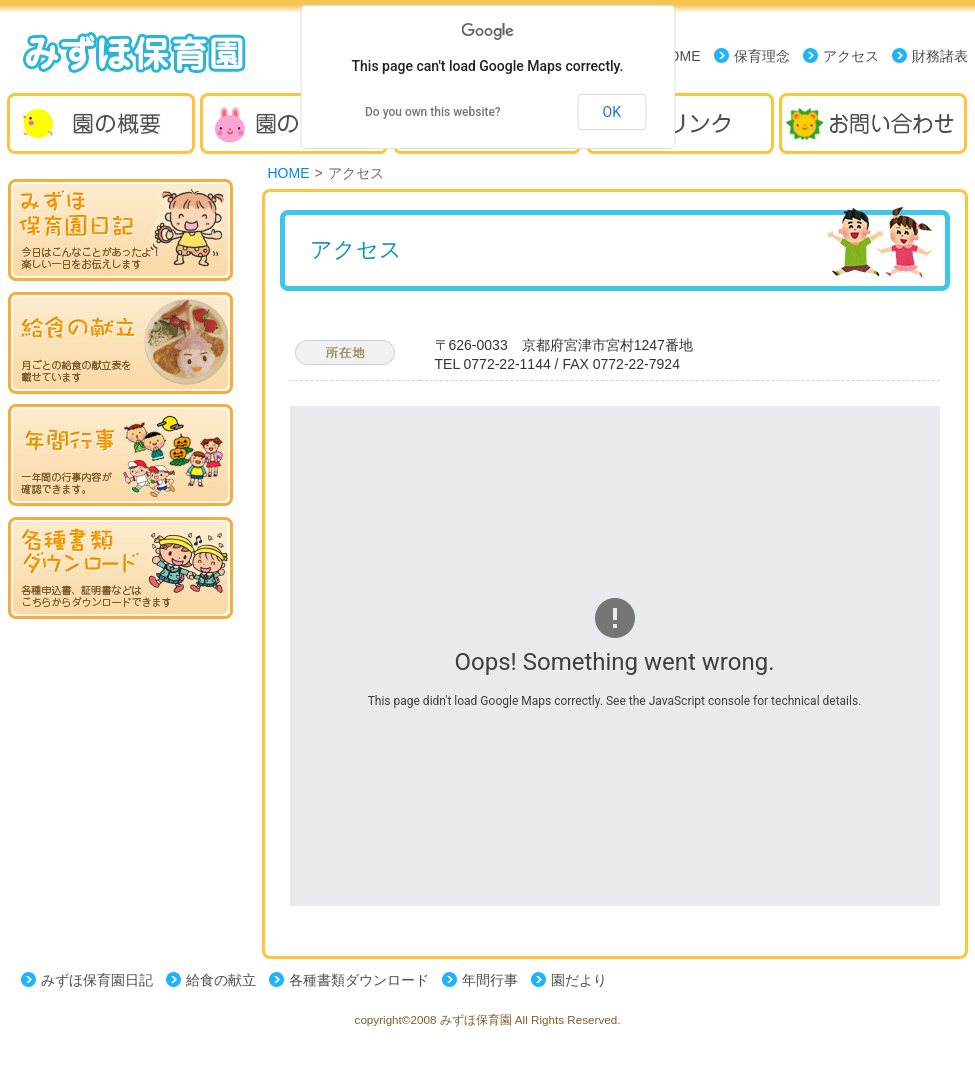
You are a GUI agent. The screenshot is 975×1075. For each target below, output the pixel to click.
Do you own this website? (433, 112)
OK (612, 112)
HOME (289, 173)
